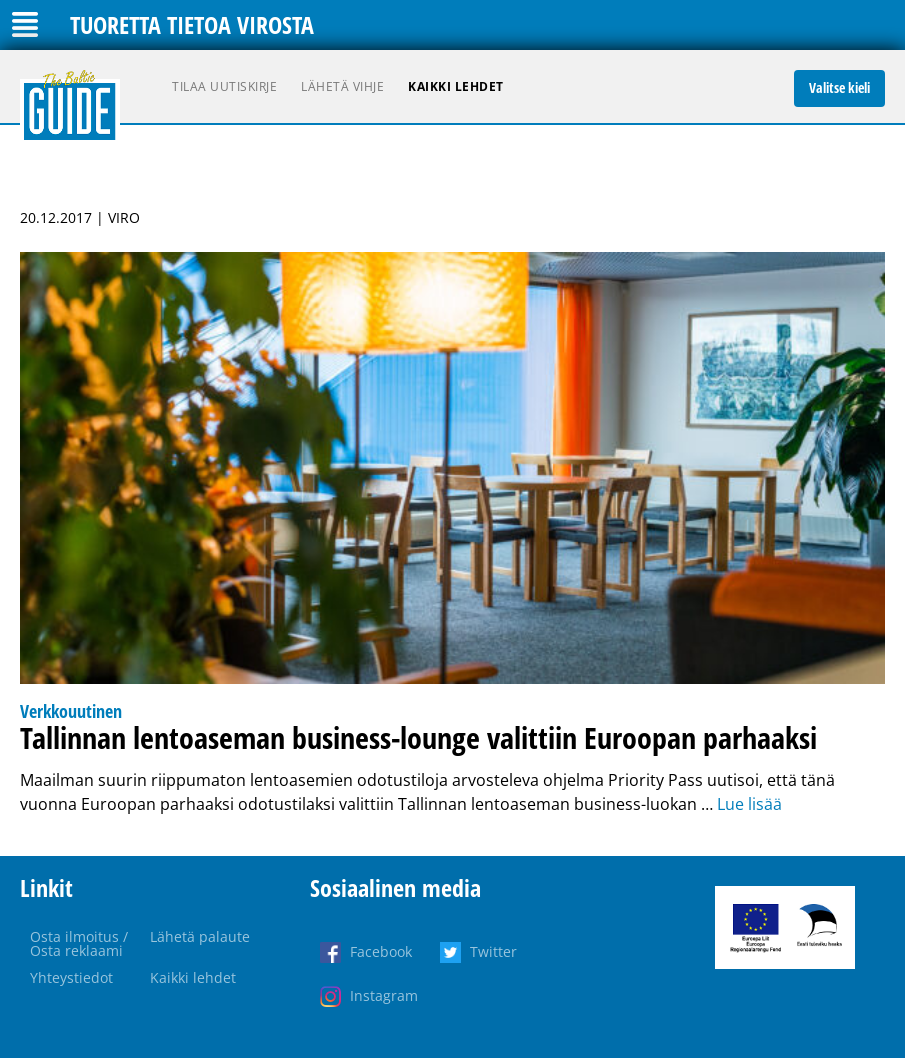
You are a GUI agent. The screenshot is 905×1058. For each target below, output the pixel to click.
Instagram (384, 995)
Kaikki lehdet (456, 86)
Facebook (381, 951)
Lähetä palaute (200, 936)
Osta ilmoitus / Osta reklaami (79, 943)
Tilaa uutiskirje (224, 86)
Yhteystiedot (71, 977)
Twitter (493, 951)
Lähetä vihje (342, 86)
